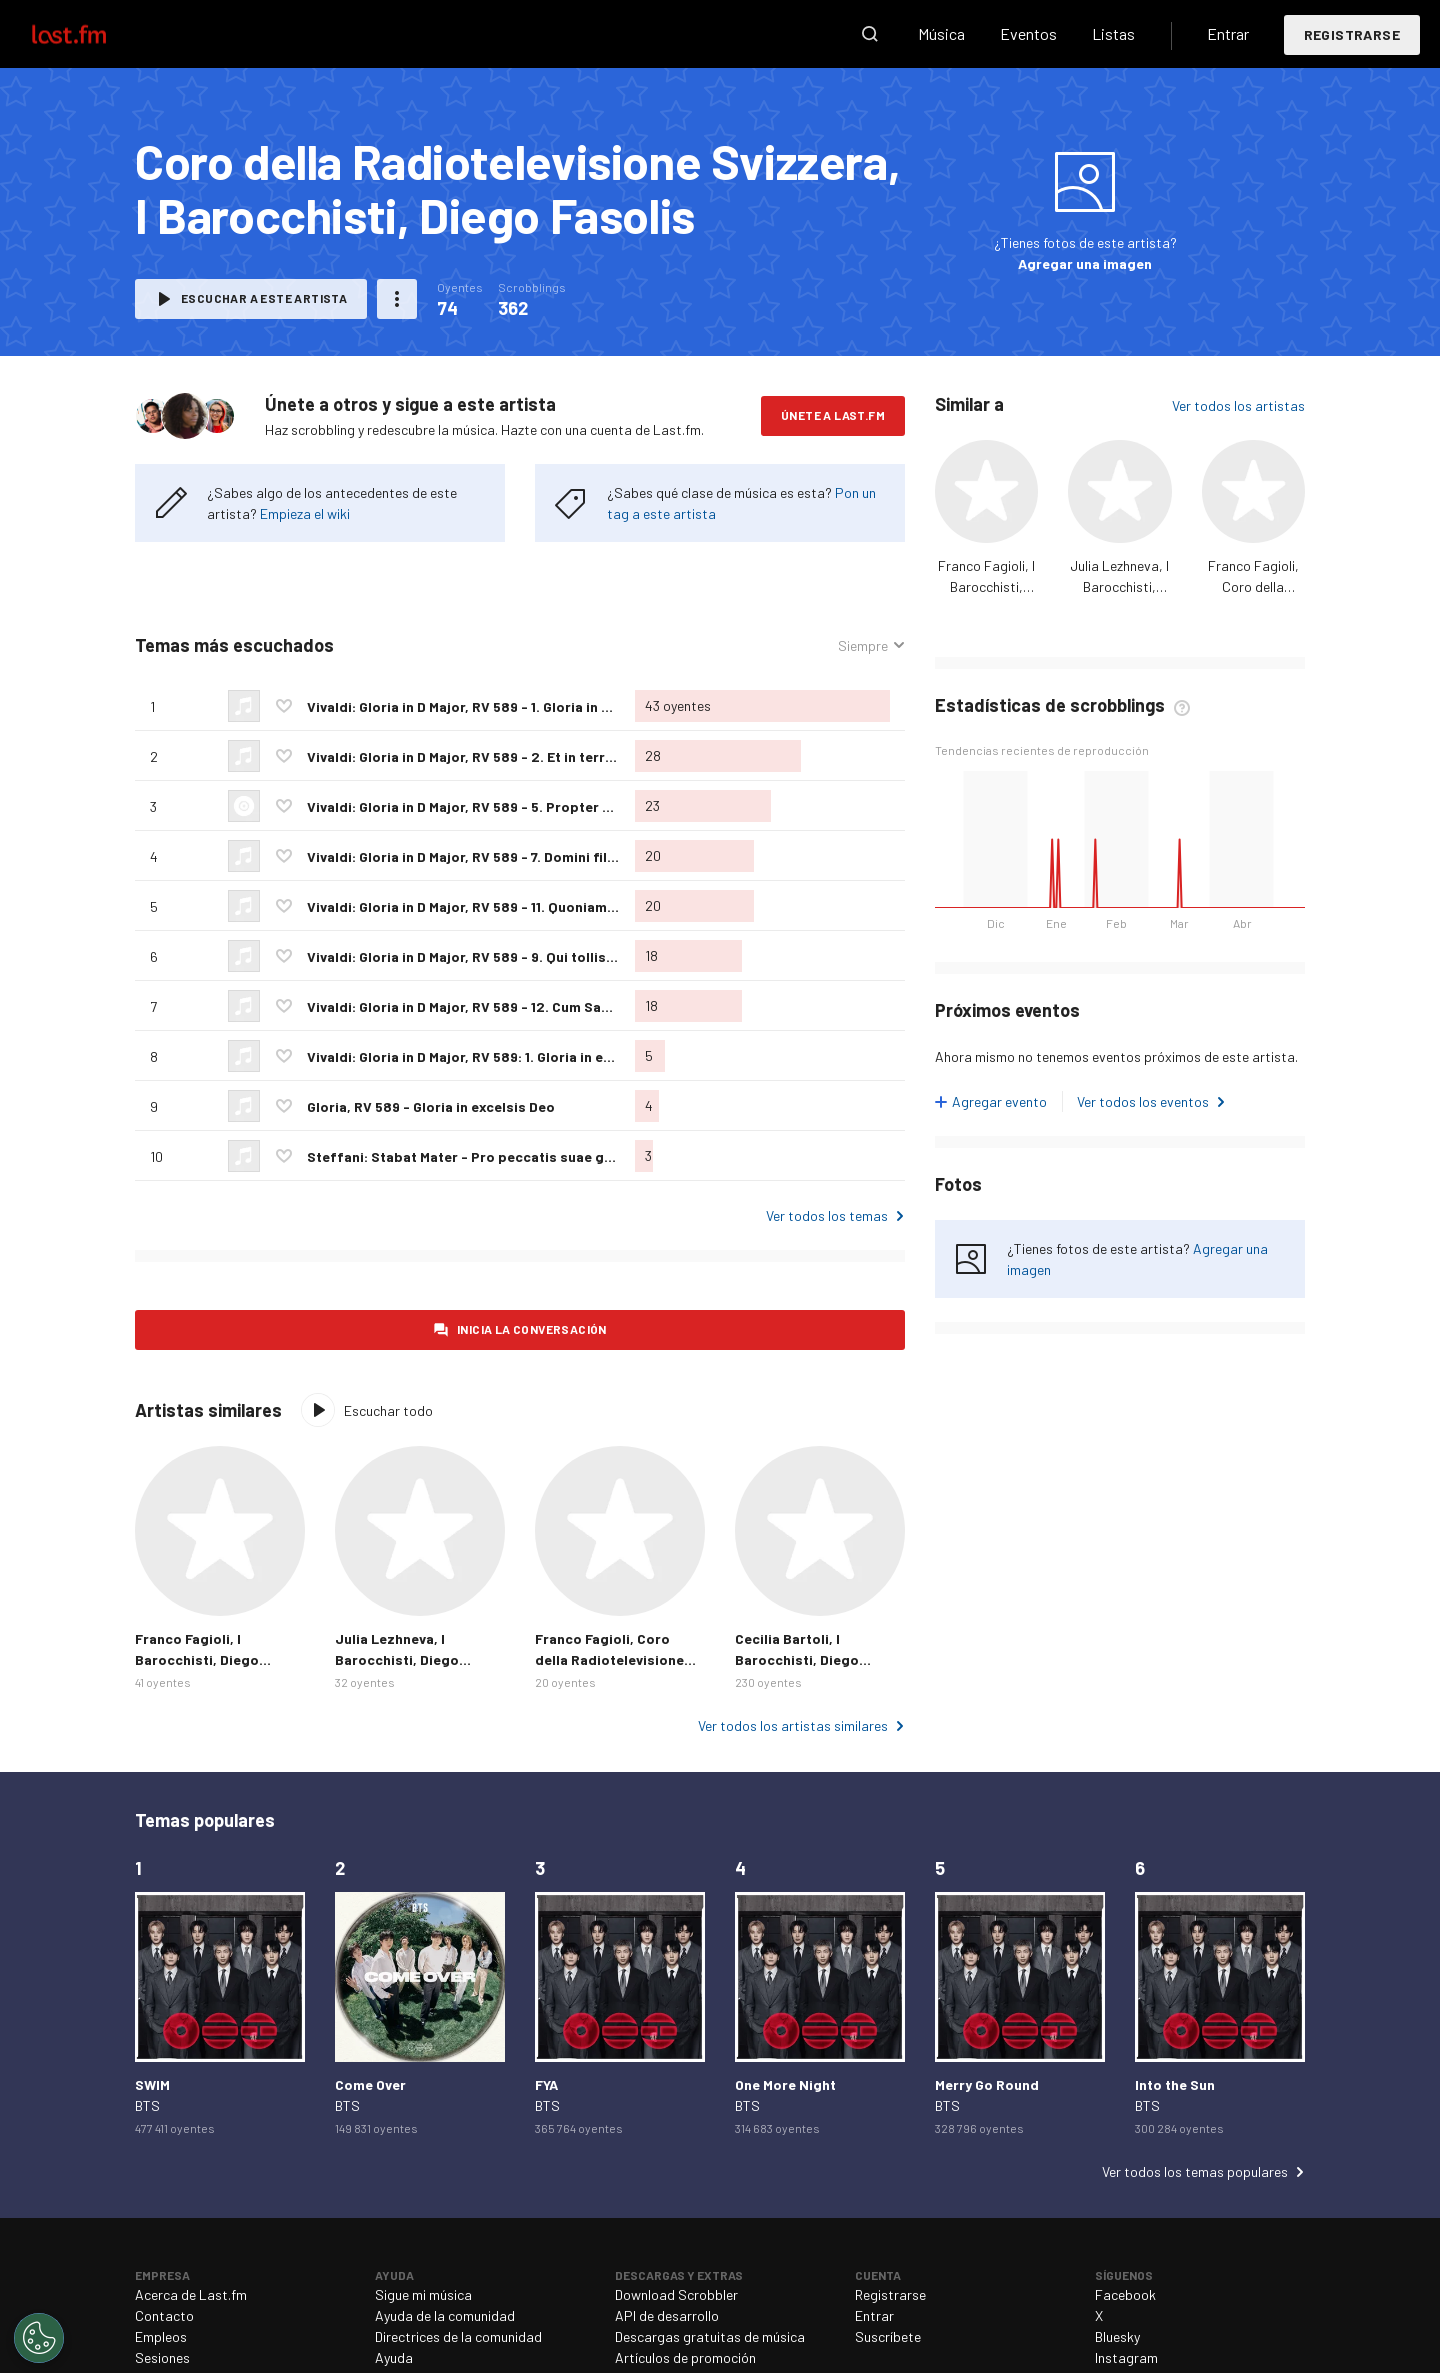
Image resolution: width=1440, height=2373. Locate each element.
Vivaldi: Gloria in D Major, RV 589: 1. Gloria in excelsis (478, 1056)
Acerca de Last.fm (191, 2294)
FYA (546, 2084)
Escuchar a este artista (264, 298)
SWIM (152, 2084)
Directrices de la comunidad (458, 2336)
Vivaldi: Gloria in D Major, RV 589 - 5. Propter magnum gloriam (510, 806)
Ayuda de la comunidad (445, 2315)
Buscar (870, 34)
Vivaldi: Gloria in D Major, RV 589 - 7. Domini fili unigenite (492, 856)
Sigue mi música (423, 2294)
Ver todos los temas (827, 1215)
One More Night (785, 2084)
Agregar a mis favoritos (284, 706)
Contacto (164, 2315)
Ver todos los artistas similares (793, 1725)
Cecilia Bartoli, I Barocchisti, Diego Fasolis (797, 1659)
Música (941, 33)
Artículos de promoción (685, 2357)
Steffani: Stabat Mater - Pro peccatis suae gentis (472, 1156)
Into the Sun (1175, 2084)
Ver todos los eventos (1143, 1101)
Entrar (1228, 33)
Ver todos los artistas (1238, 405)
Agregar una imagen (1085, 263)
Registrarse (1352, 34)
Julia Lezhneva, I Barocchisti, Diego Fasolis (1119, 586)
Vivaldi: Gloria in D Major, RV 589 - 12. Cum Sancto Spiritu (494, 1006)
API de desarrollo (667, 2315)
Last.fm (92, 34)
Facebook (1125, 2294)
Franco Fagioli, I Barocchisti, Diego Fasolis (986, 586)
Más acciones (397, 299)
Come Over (370, 2084)
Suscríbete (888, 2336)
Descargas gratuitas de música (710, 2336)
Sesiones (162, 2357)
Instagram (1126, 2357)
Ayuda (394, 2357)
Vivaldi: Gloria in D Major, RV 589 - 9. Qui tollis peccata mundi (507, 956)
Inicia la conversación (532, 1329)
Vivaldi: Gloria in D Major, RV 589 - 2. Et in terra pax (474, 756)
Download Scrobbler (676, 2294)
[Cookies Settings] (39, 2338)
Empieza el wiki (305, 513)
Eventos (1028, 33)
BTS (147, 2105)
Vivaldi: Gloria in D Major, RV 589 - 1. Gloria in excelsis (481, 706)
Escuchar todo (388, 1410)
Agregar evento (999, 1101)
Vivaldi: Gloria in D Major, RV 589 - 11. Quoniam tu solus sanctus (514, 906)
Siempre (863, 645)
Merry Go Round (987, 2084)
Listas (1113, 33)
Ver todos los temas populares (1195, 2171)
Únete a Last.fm (833, 415)
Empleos (161, 2336)
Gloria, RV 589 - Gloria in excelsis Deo (431, 1106)
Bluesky (1117, 2336)
